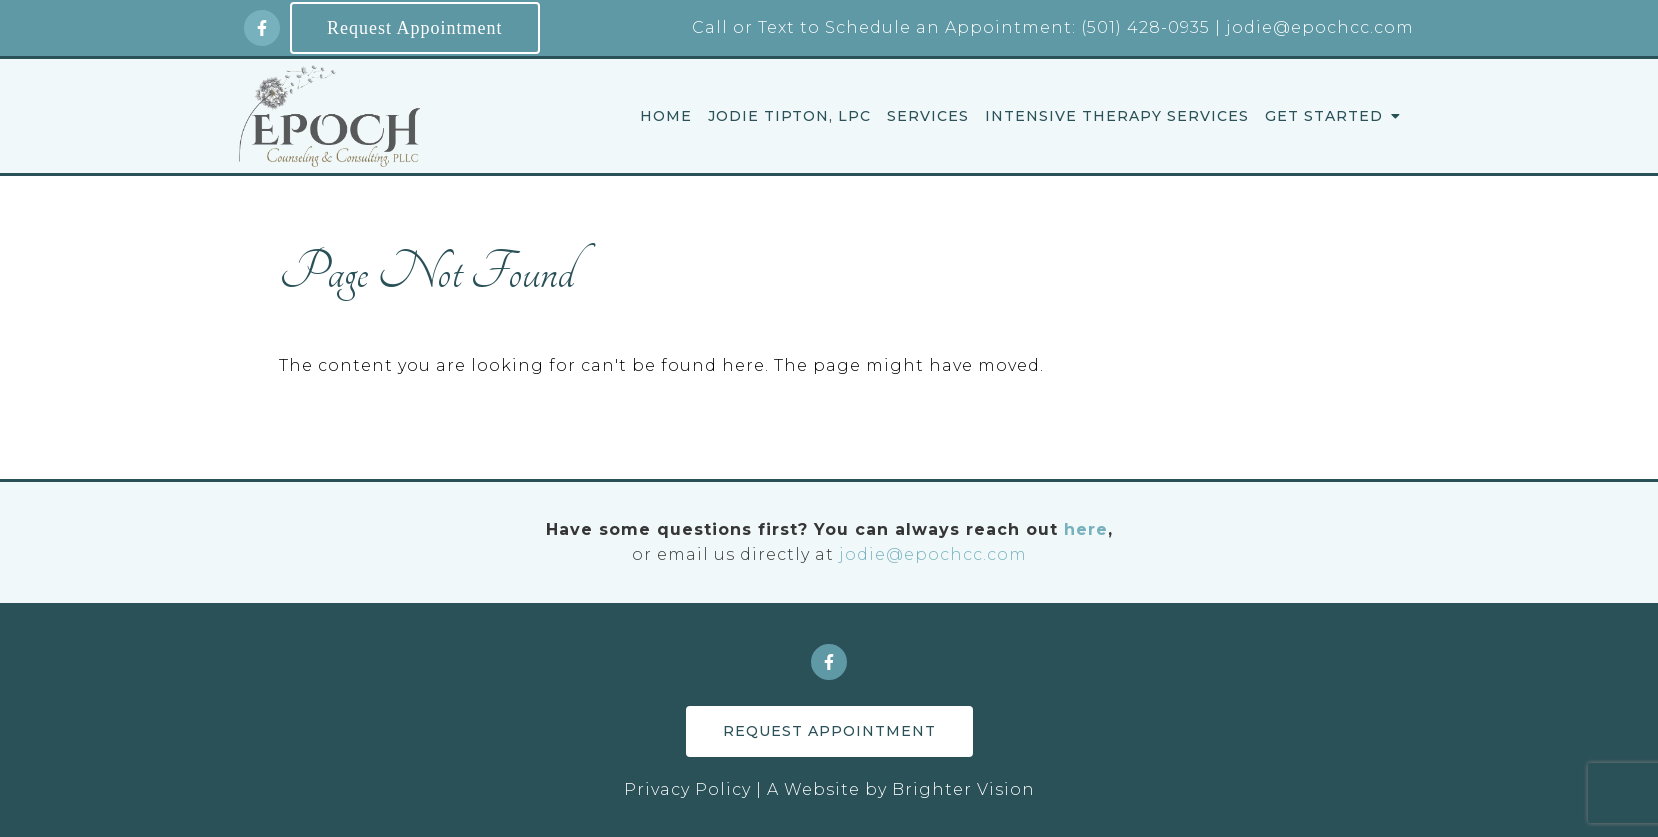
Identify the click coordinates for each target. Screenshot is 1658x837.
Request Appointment (415, 28)
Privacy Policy (687, 789)
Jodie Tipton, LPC (789, 116)
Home (666, 116)
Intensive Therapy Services (1117, 116)
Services (928, 116)
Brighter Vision (963, 789)
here (1086, 529)
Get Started (1324, 116)
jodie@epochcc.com (933, 554)
